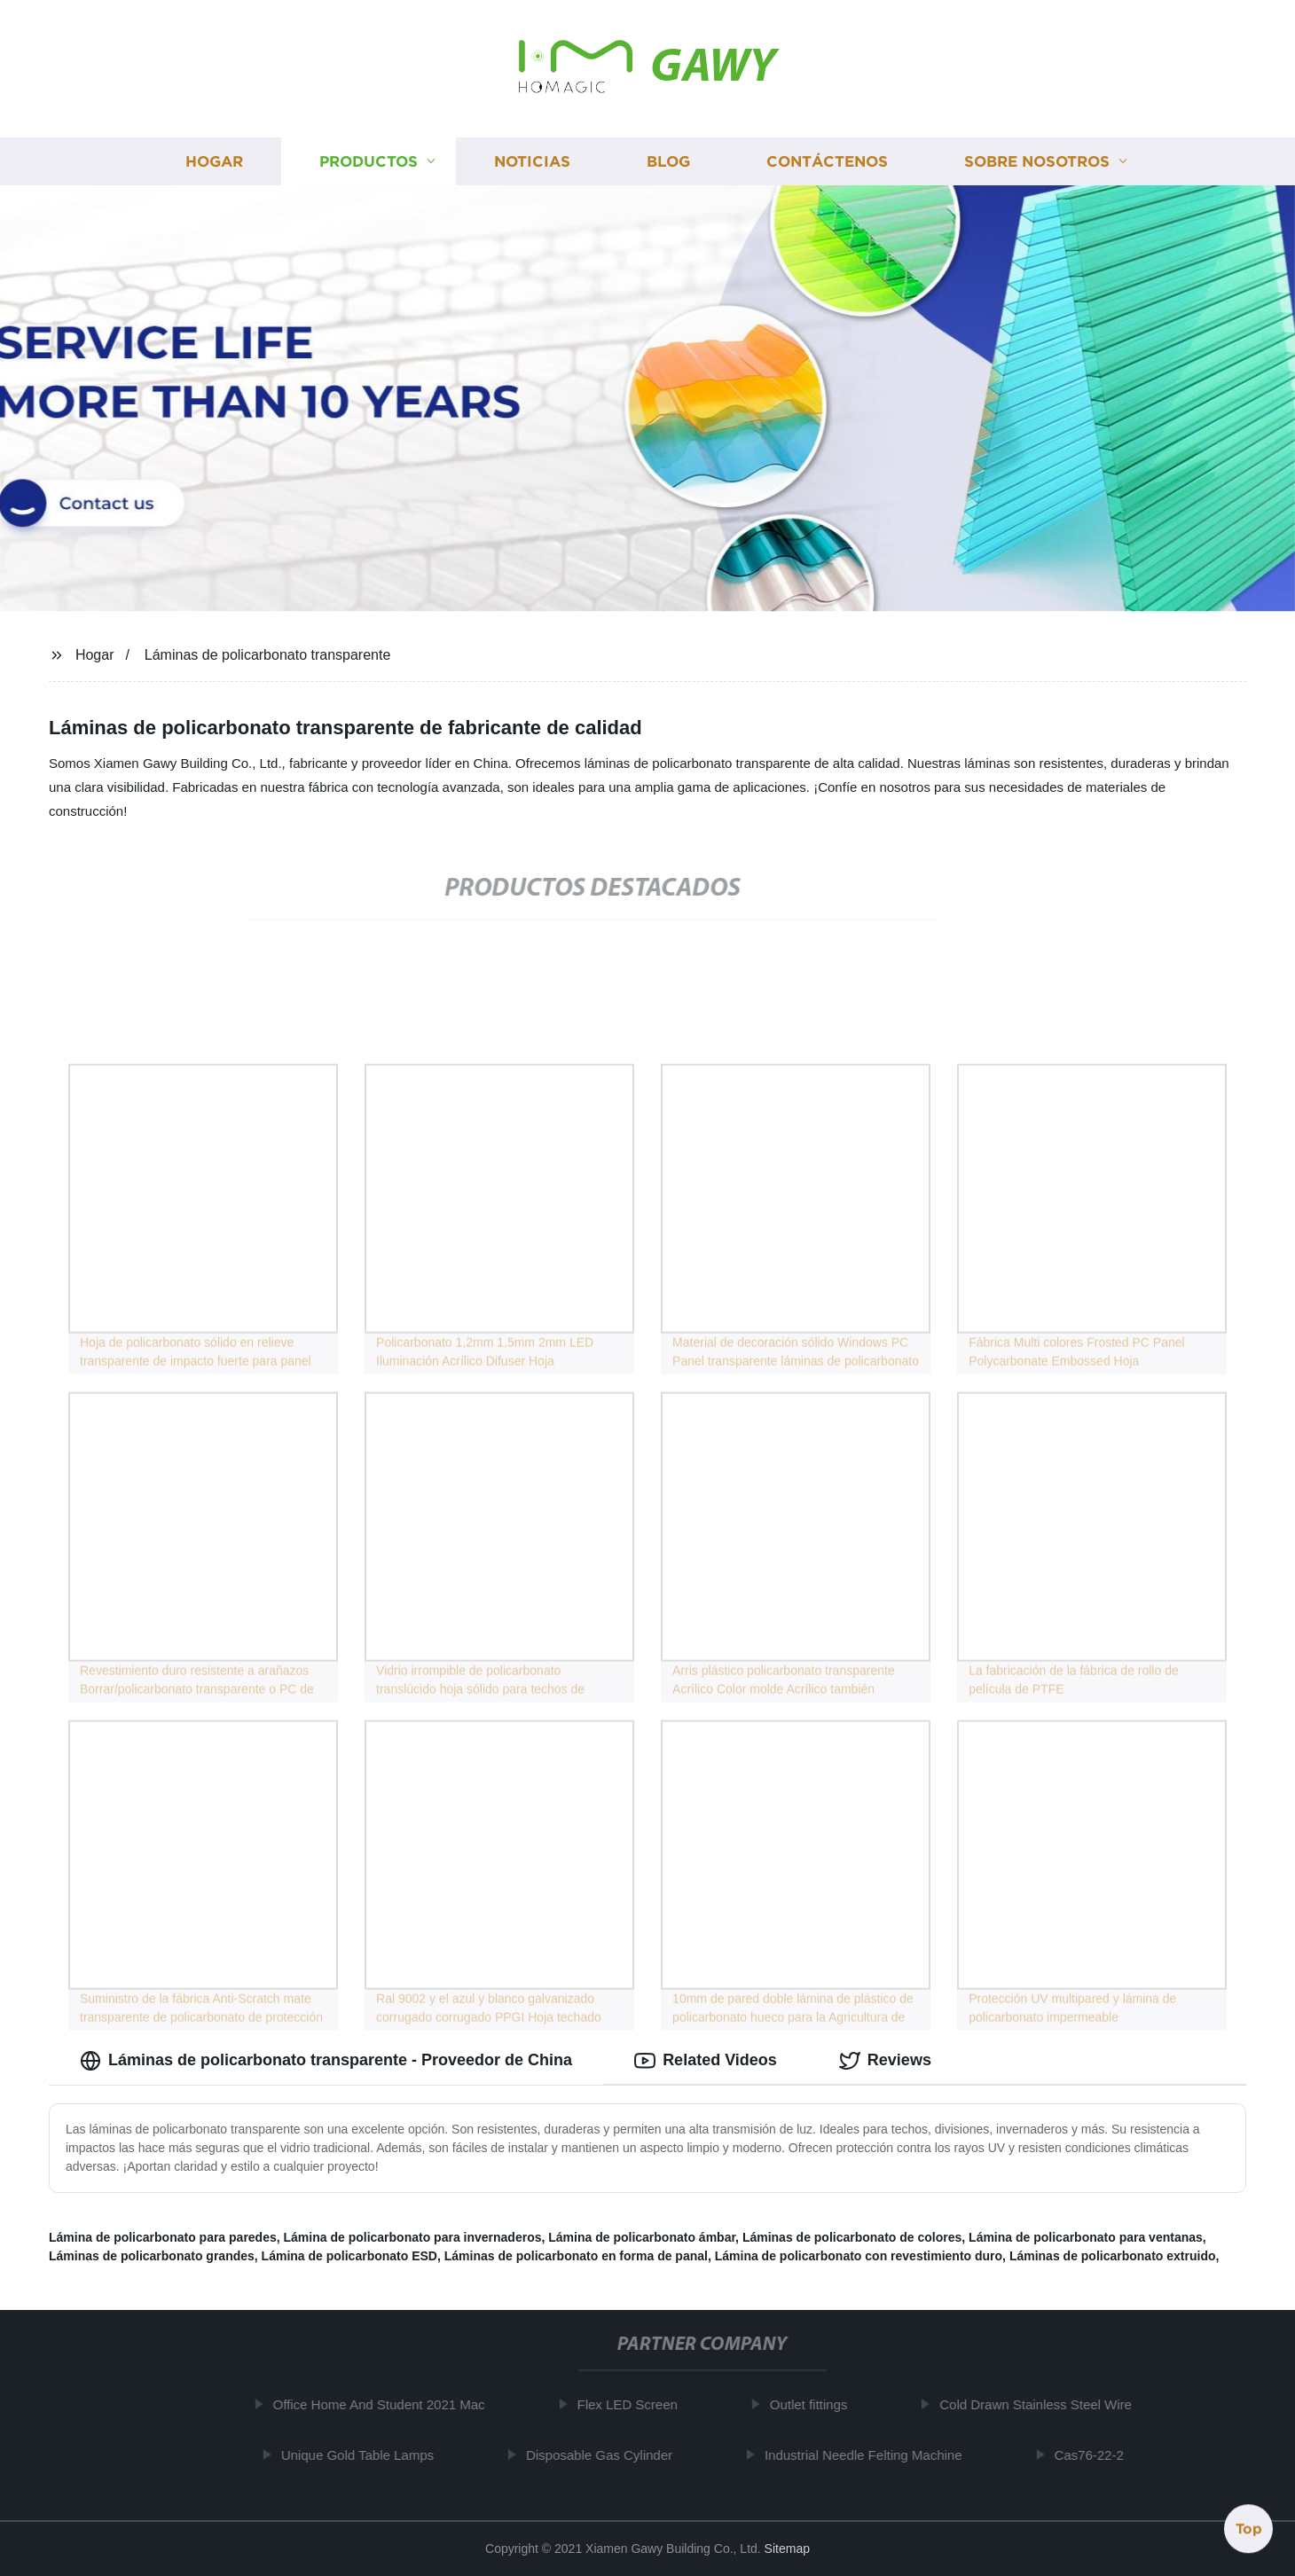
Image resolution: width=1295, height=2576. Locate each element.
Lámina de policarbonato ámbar (641, 2237)
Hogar (214, 161)
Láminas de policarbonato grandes (152, 2256)
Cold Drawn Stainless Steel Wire (1041, 2404)
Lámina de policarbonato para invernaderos (413, 2237)
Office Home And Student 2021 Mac (385, 2404)
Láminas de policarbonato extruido (1112, 2256)
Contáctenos (827, 161)
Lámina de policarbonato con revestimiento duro (858, 2256)
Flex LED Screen (633, 2404)
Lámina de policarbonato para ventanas (1086, 2237)
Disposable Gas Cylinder (604, 2454)
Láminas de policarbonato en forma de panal (576, 2256)
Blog (668, 161)
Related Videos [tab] (705, 2060)
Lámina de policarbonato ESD (349, 2256)
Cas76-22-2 (1094, 2454)
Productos (368, 161)
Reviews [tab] (885, 2060)
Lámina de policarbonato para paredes (163, 2237)
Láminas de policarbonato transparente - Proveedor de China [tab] (326, 2060)
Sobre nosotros (1037, 161)
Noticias (532, 161)
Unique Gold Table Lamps (362, 2454)
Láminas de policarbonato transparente (268, 654)
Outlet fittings (814, 2404)
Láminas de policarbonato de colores (851, 2237)
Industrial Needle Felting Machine (869, 2454)
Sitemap (787, 2548)
